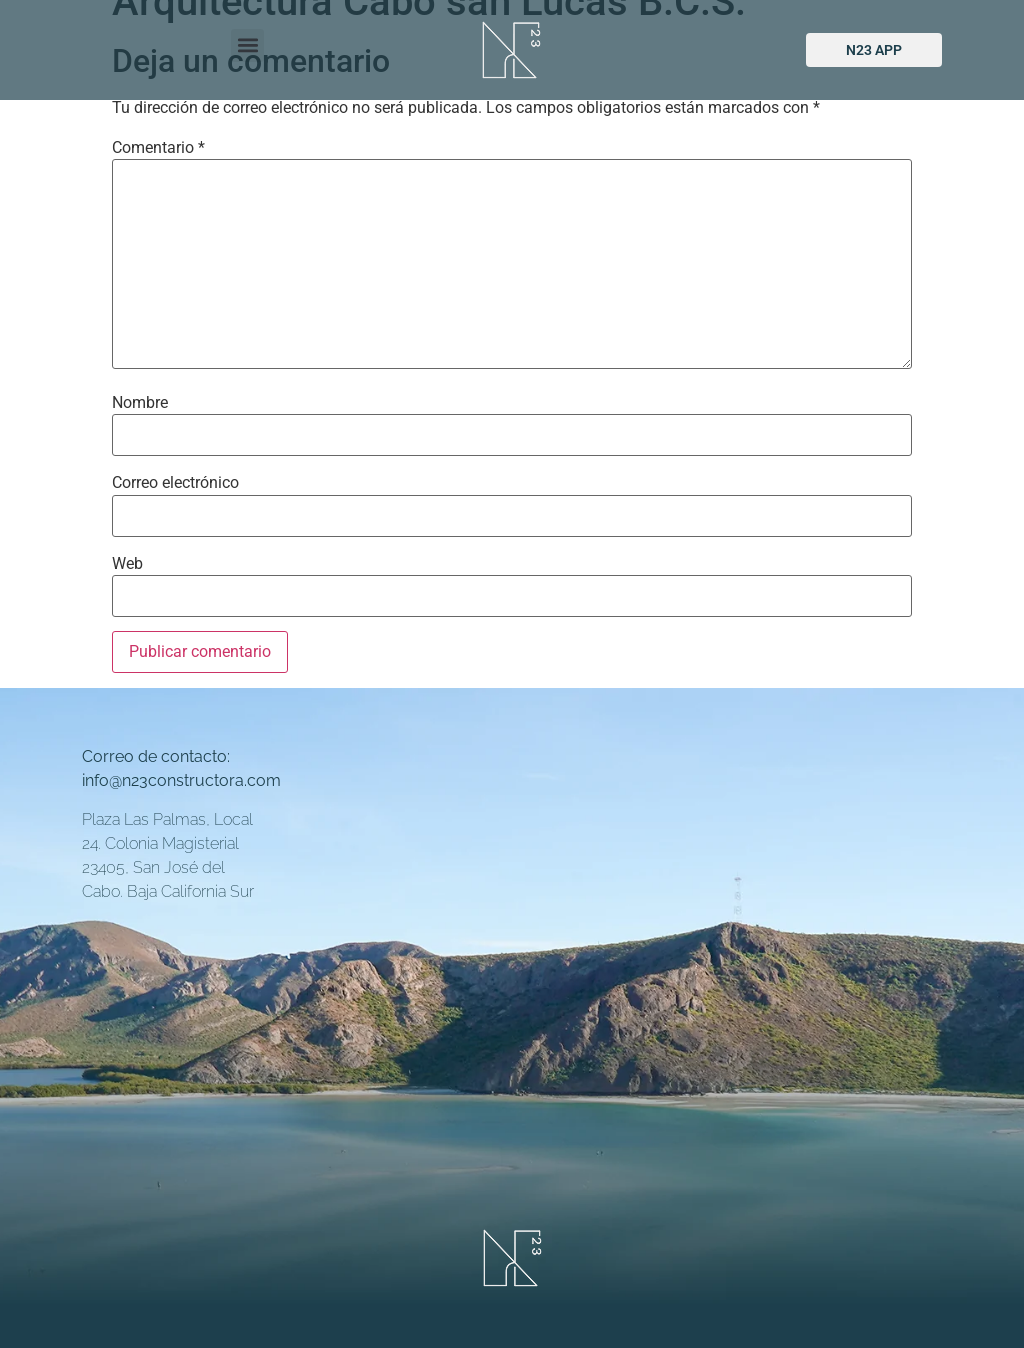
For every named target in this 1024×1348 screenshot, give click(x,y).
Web (127, 564)
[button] (247, 45)
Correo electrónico (175, 483)
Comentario (158, 148)
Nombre (140, 403)
